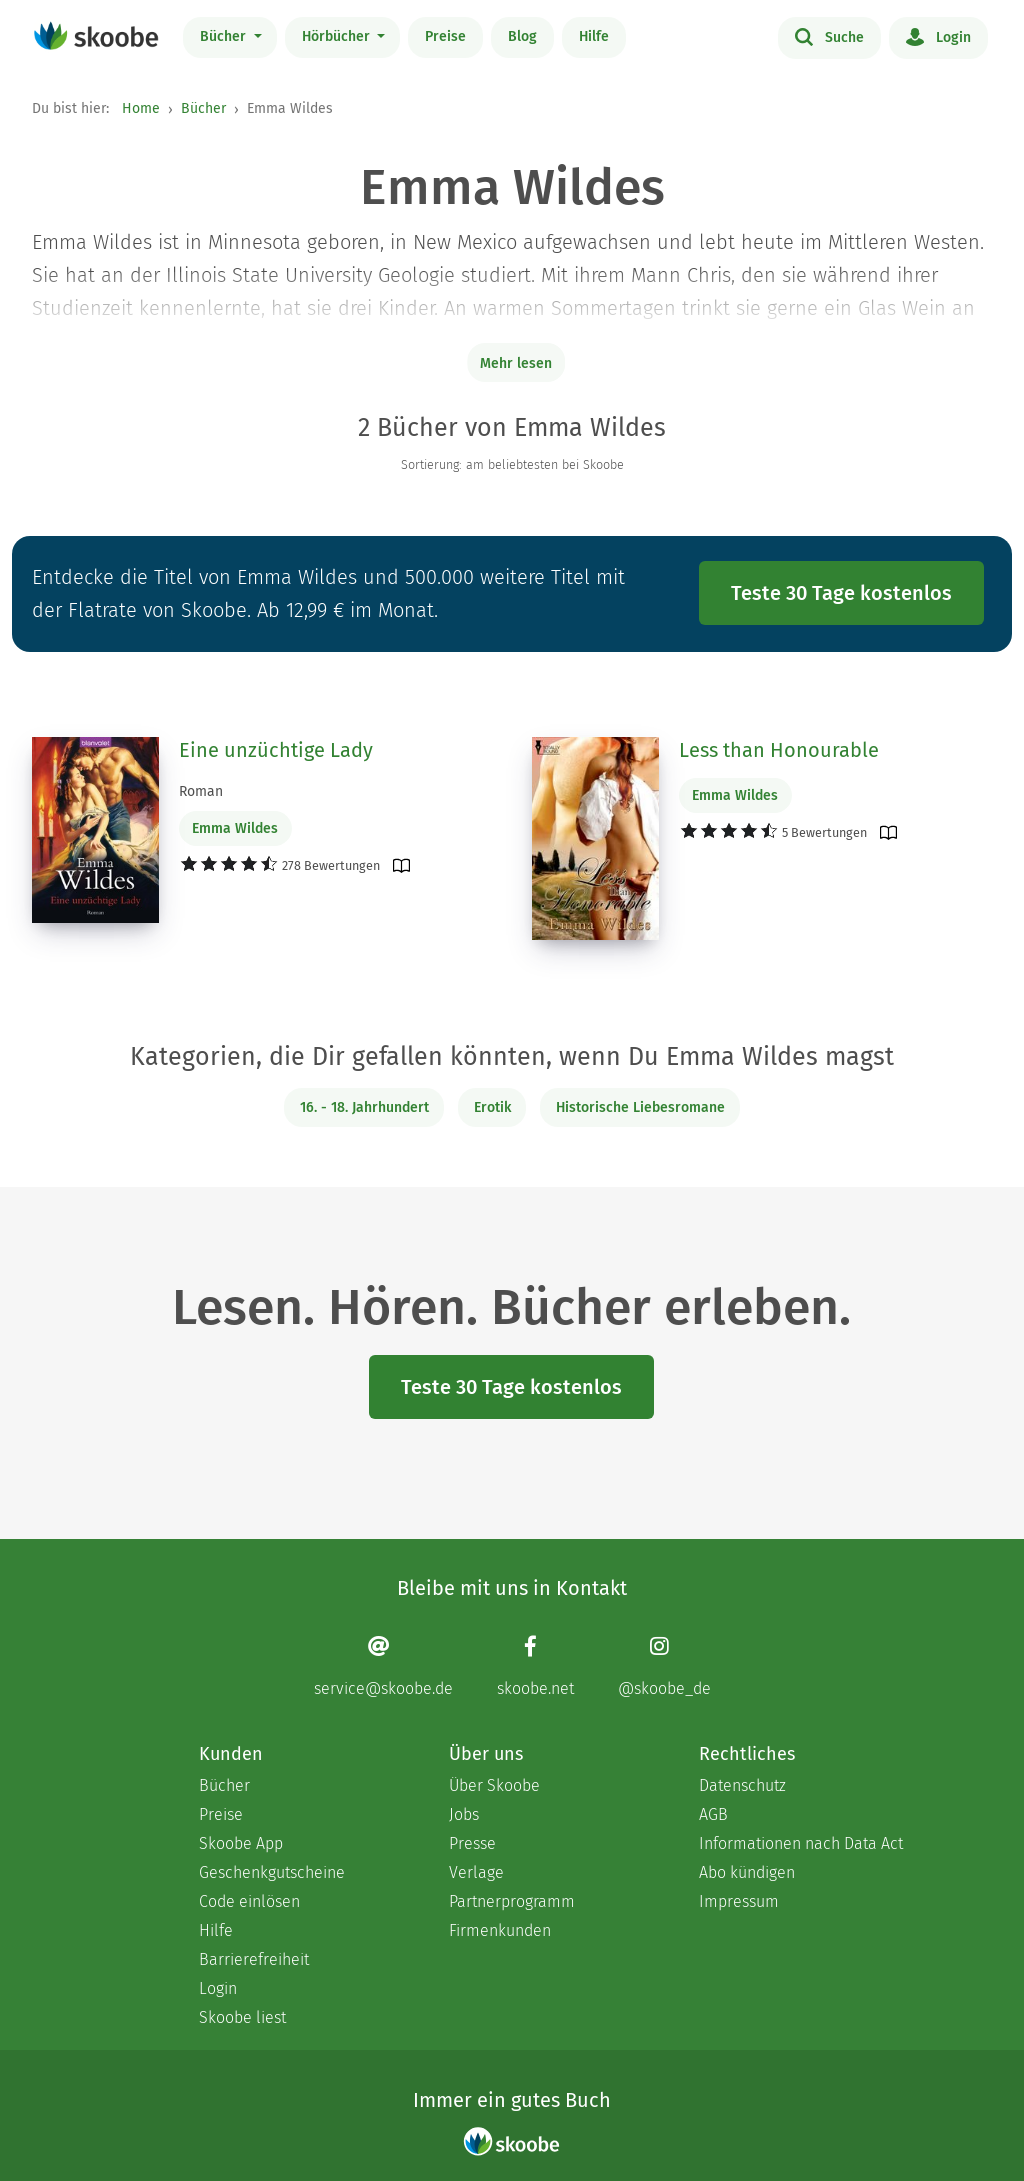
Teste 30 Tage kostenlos (841, 593)
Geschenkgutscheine (272, 1872)
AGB (713, 1814)
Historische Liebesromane (640, 1107)
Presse (472, 1843)
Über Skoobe (494, 1785)
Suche (829, 36)
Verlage (476, 1872)
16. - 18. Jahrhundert (364, 1107)
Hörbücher (338, 36)
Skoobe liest (242, 2017)
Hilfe (594, 36)
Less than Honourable (779, 750)
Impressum (739, 1901)
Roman (201, 791)
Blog (522, 36)
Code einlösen (249, 1901)
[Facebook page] (535, 1665)
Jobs (464, 1814)
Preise (445, 36)
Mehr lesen (516, 363)
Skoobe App (241, 1843)
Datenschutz (742, 1785)
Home (141, 108)
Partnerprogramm (512, 1901)
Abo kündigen (747, 1872)
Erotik (492, 1107)
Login (938, 36)
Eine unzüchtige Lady (276, 750)
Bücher (225, 36)
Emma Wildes (235, 828)
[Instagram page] (664, 1665)
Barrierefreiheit (254, 1959)
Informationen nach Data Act (801, 1843)
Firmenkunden (500, 1930)
